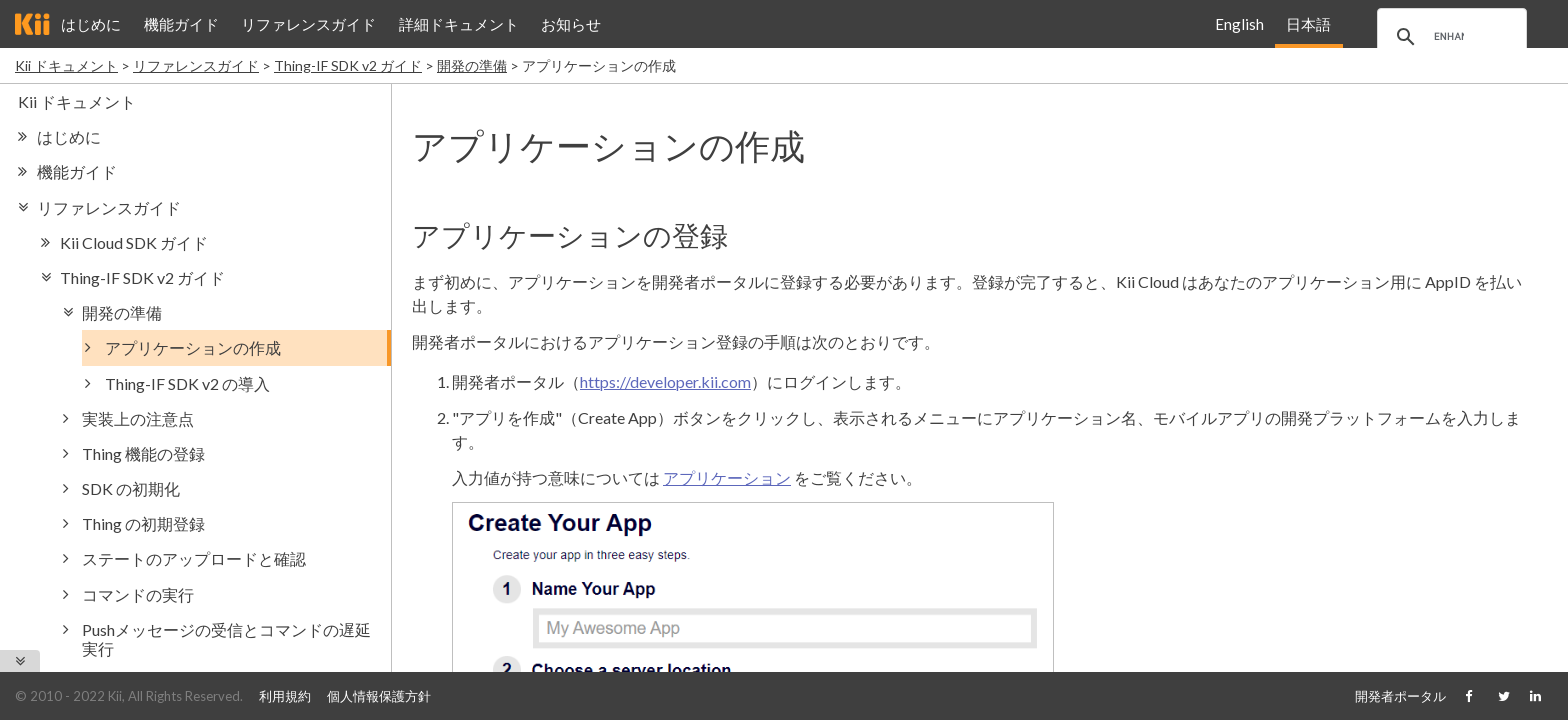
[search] (1449, 37)
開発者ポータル (1400, 696)
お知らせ (571, 24)
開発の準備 (472, 65)
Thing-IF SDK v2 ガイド (348, 65)
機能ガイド (181, 24)
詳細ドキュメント (459, 24)
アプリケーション (727, 477)
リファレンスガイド (308, 24)
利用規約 (285, 696)
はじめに (91, 24)
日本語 (1308, 24)
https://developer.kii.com (665, 381)
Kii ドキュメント (66, 65)
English (1239, 24)
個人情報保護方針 (379, 696)
